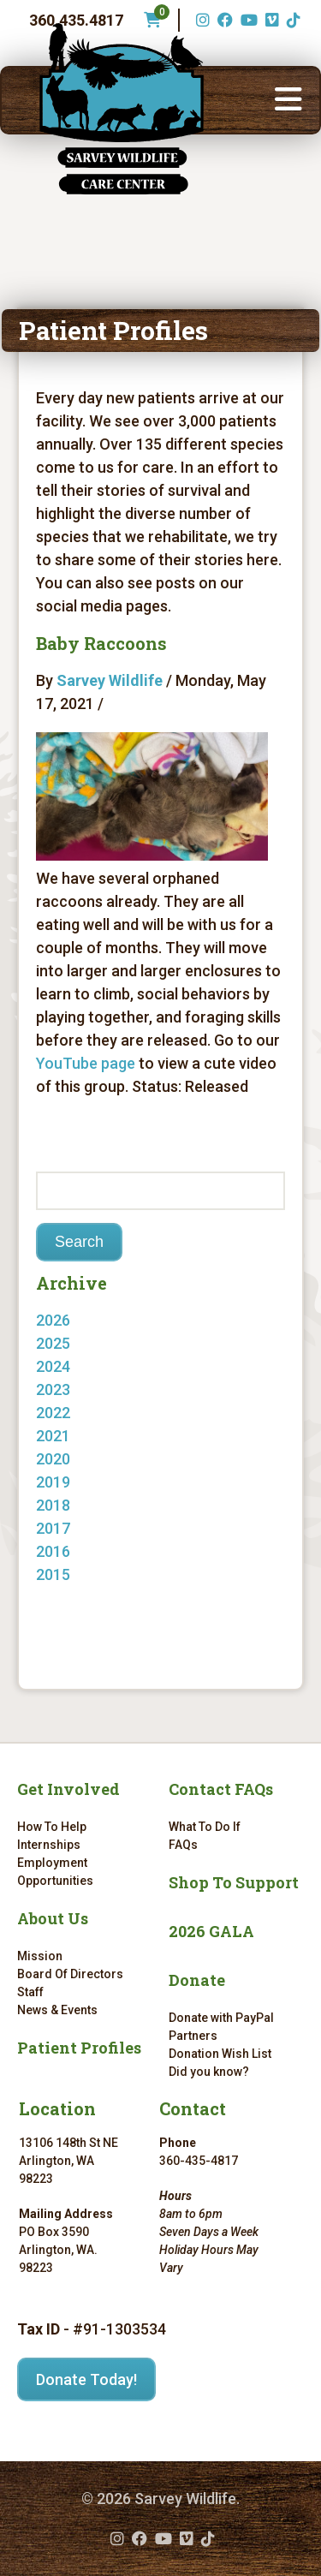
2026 (53, 1320)
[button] (288, 100)
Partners (193, 2035)
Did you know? (209, 2071)
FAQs (183, 1845)
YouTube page (85, 1063)
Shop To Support (234, 1882)
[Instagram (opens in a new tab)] (201, 20)
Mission (39, 1956)
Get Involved (68, 1789)
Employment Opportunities (55, 1871)
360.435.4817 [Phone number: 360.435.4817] (76, 20)
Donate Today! (86, 2379)
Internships (48, 1845)
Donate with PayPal (221, 2017)
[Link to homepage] (121, 108)
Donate (197, 1980)
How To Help (51, 1827)
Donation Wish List (220, 2053)
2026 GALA (211, 1931)
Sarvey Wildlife (109, 680)
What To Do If (205, 1827)
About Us (52, 1918)
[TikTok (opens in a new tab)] (291, 20)
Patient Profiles (79, 2047)
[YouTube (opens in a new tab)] (247, 20)
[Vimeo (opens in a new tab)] (270, 20)
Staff (30, 1992)
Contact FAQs (221, 1789)
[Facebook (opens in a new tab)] (223, 20)
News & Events (57, 2010)
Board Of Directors (70, 1974)
